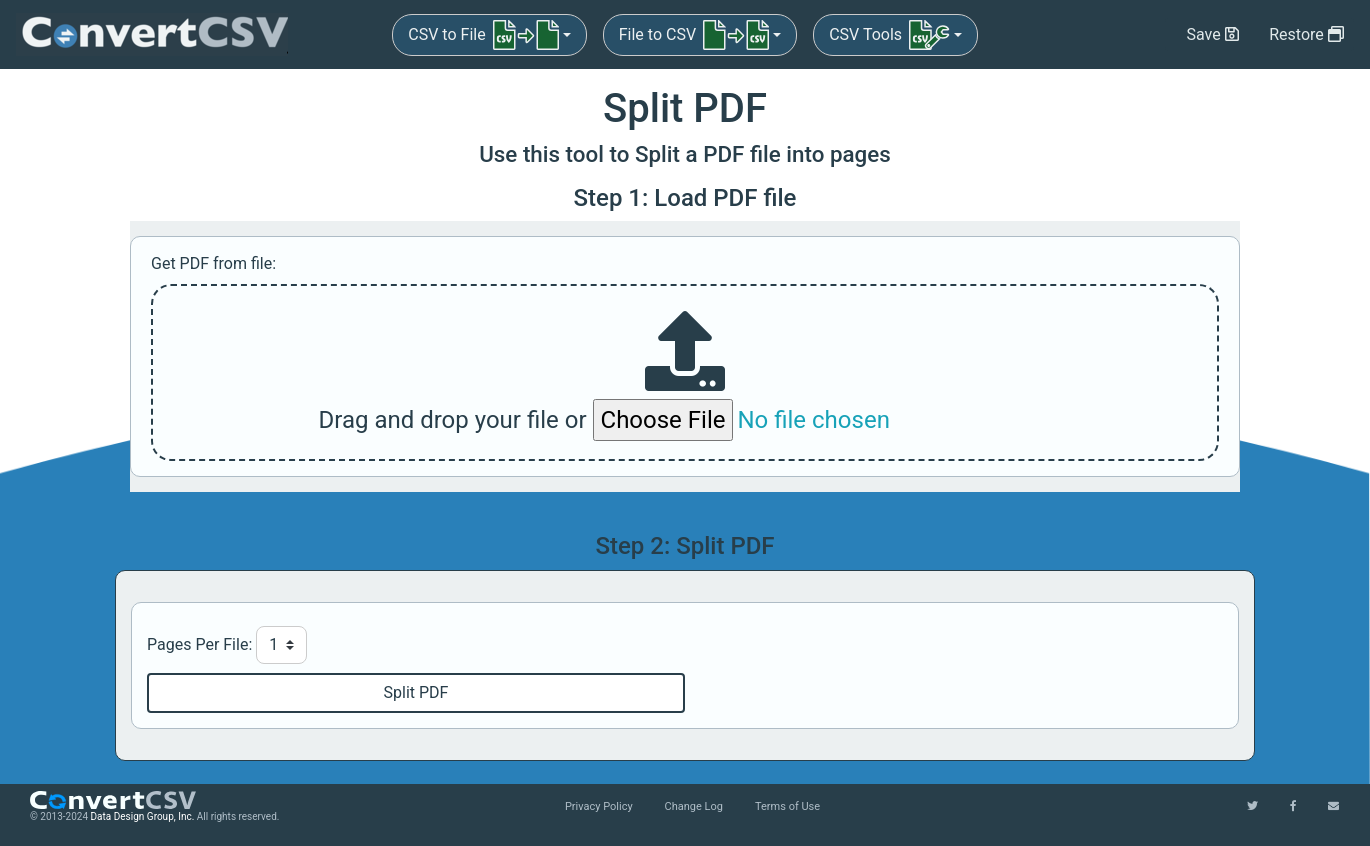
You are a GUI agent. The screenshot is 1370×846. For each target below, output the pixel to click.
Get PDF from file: (213, 263)
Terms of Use (787, 806)
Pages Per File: (199, 644)
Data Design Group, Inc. (143, 816)
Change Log (694, 806)
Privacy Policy (599, 806)
